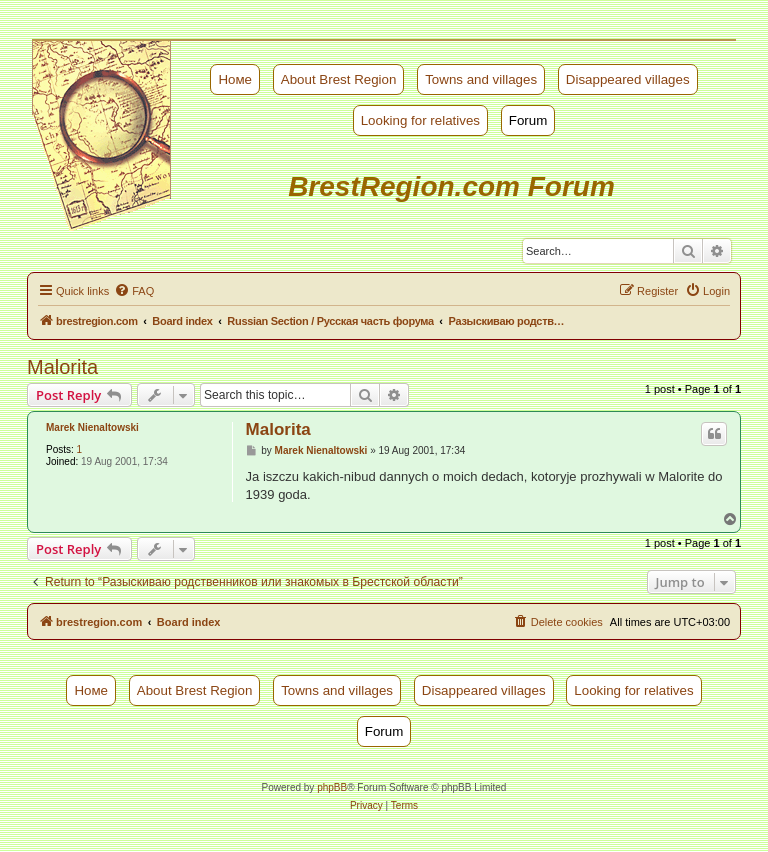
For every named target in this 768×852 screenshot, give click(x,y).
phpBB (332, 787)
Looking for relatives (420, 120)
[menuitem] (134, 291)
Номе (235, 79)
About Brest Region (339, 79)
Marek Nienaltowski (92, 427)
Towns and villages (481, 79)
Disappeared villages (628, 79)
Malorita (62, 367)
